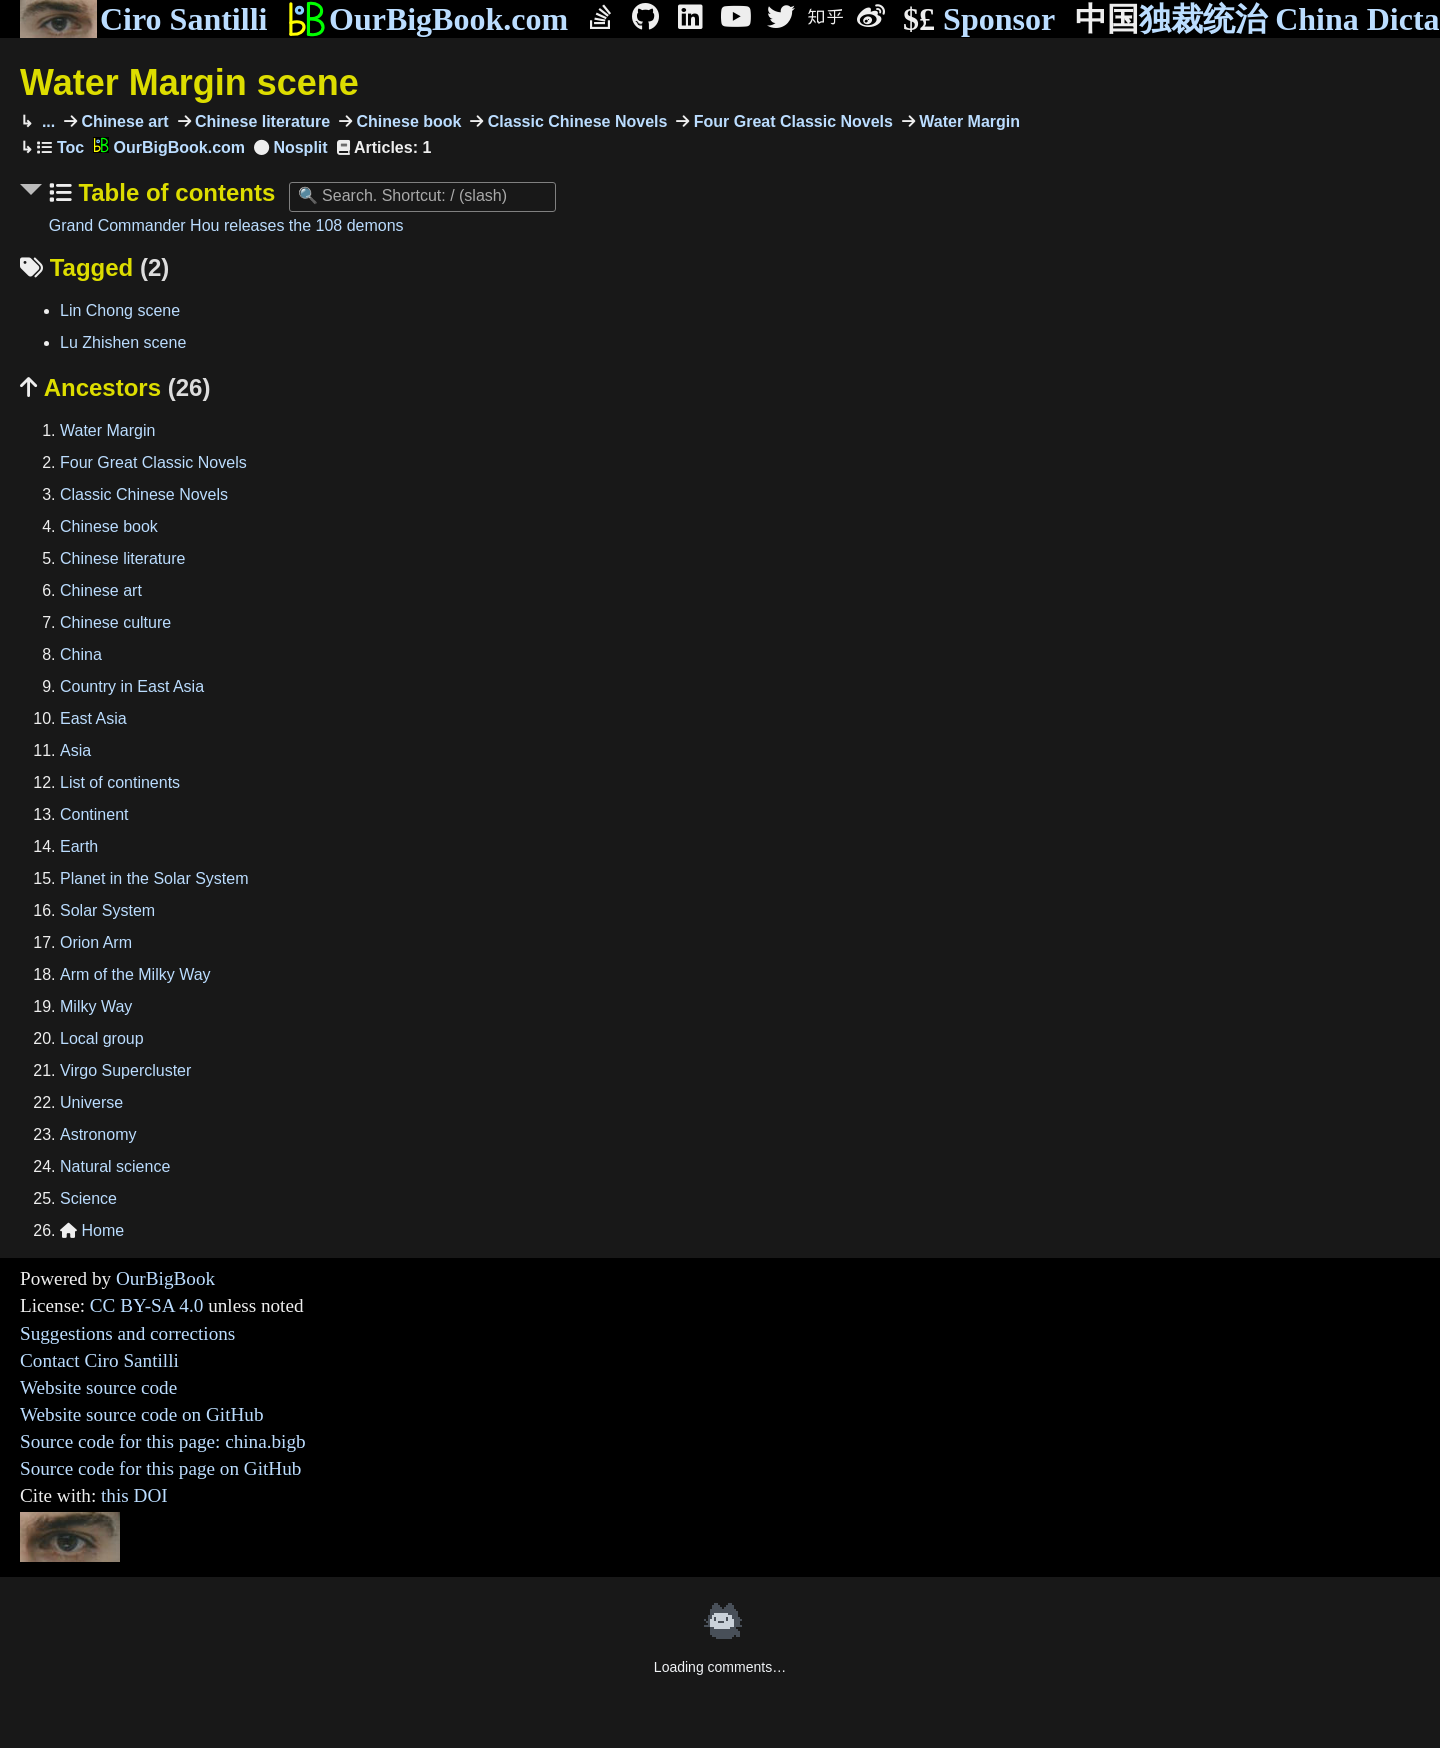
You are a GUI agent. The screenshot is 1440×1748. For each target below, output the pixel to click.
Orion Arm (96, 942)
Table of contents (174, 192)
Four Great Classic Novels (791, 121)
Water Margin (967, 121)
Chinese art (123, 121)
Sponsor (979, 19)
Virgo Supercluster (125, 1070)
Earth (79, 846)
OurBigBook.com (427, 19)
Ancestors (115, 387)
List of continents (120, 782)
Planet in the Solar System (154, 878)
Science (88, 1198)
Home (92, 1230)
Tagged (94, 267)
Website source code (98, 1387)
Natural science (115, 1166)
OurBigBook (165, 1278)
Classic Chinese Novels (575, 121)
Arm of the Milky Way (135, 974)
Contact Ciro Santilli (99, 1360)
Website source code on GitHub (142, 1414)
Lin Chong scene (120, 310)
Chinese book (406, 121)
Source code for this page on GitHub (160, 1468)
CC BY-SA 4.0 (147, 1305)
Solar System (107, 910)
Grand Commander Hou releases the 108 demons (226, 225)
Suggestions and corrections (127, 1333)
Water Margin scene (189, 82)
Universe (91, 1102)
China (81, 654)
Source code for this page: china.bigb (163, 1441)
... (46, 121)
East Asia (93, 718)
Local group (102, 1038)
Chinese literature (261, 121)
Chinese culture (115, 622)
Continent (94, 814)
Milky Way (96, 1006)
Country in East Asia (132, 686)
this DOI (134, 1495)
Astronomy (98, 1134)
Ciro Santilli (143, 19)
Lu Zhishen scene (123, 342)
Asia (75, 750)
